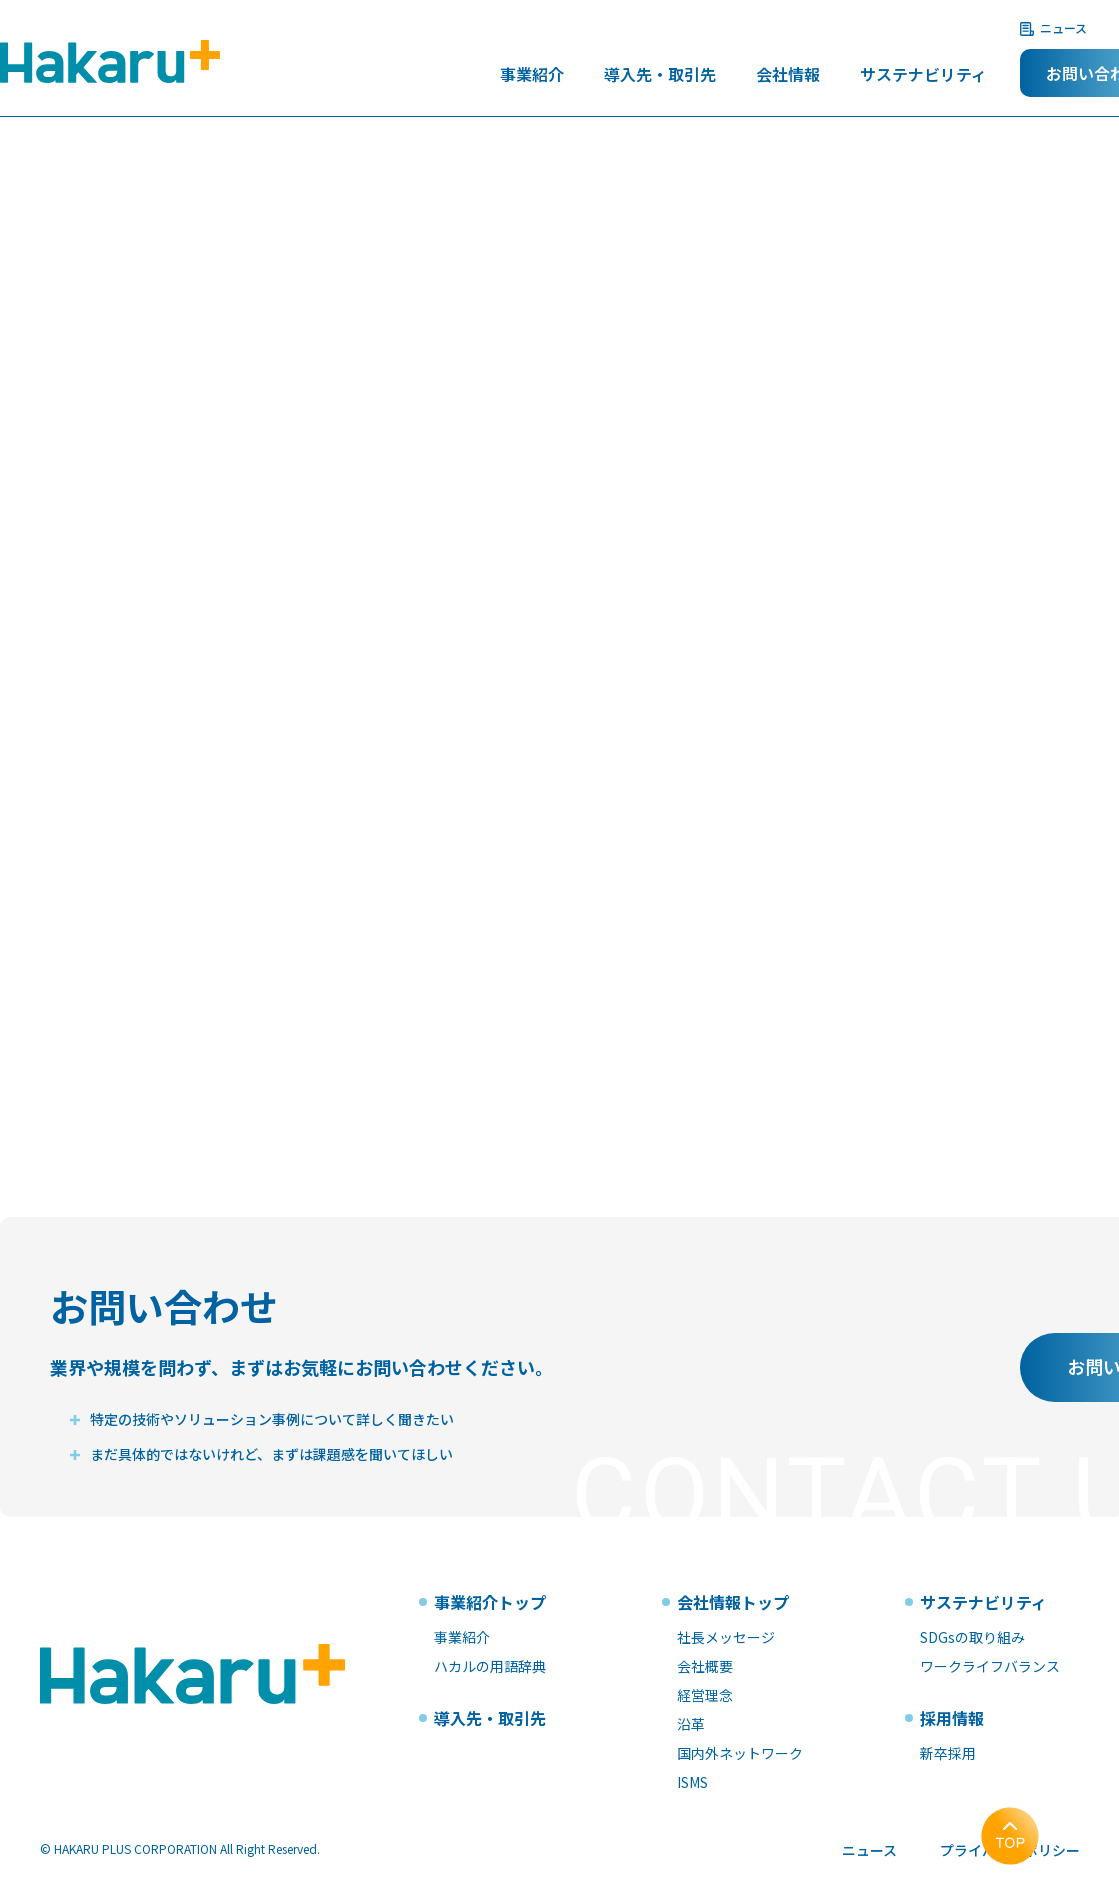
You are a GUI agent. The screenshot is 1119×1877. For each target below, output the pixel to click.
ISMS (692, 1782)
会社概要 (705, 1666)
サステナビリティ (923, 76)
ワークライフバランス (990, 1666)
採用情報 (952, 1718)
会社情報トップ (733, 1602)
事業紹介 (532, 76)
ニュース (1063, 27)
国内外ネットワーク (740, 1753)
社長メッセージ (726, 1637)
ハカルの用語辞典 (490, 1666)
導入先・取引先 (660, 76)
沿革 (691, 1724)
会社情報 (788, 76)
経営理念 (705, 1695)
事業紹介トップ (490, 1602)
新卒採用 (948, 1753)
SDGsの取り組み (972, 1637)
